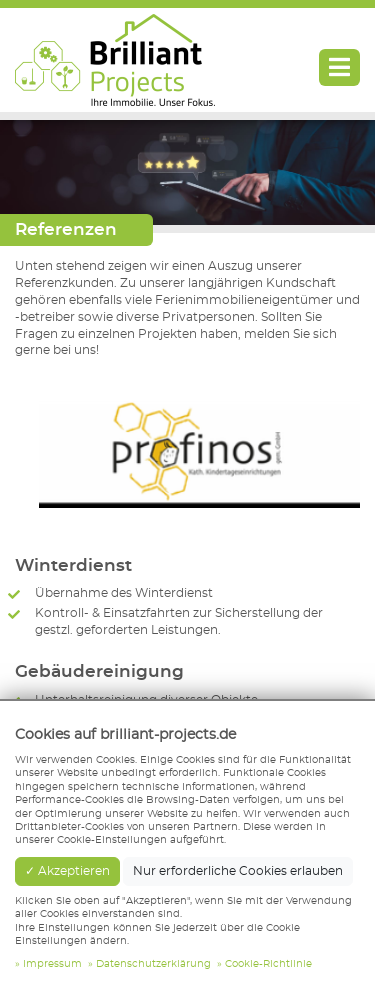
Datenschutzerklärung (153, 964)
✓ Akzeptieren (67, 871)
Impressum (52, 964)
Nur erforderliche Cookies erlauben (238, 871)
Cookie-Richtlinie (268, 964)
